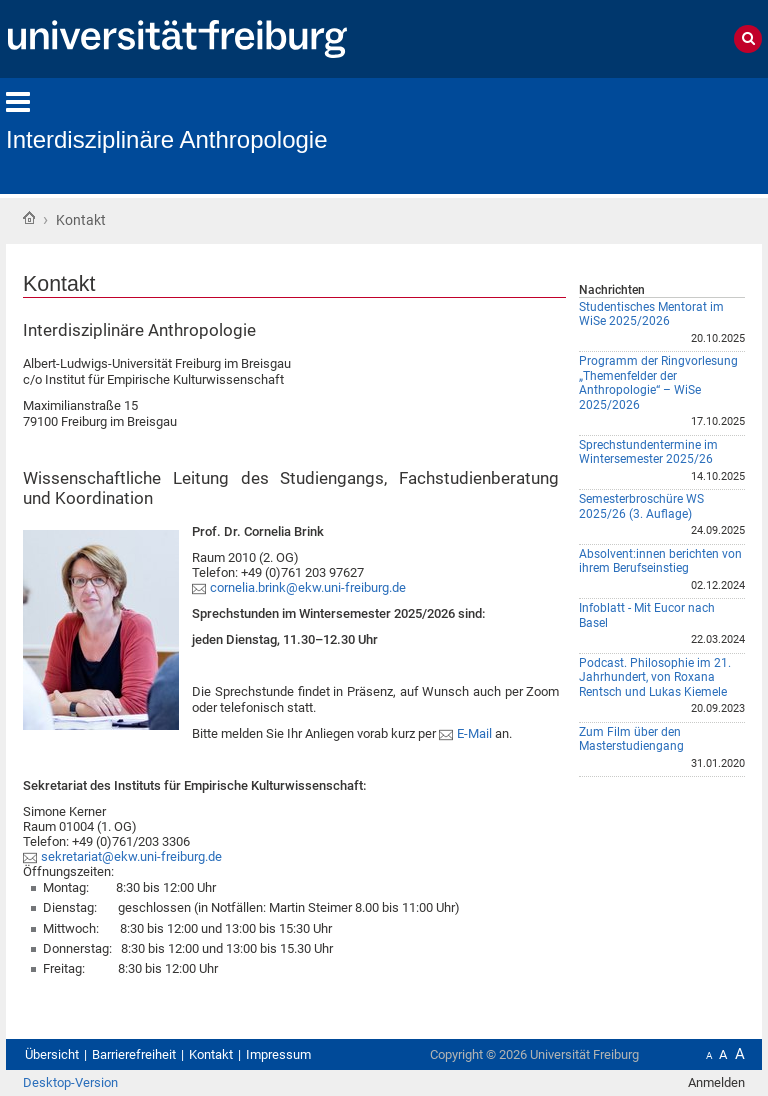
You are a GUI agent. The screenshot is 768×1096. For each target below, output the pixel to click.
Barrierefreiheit (134, 1054)
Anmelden (716, 1082)
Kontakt (211, 1054)
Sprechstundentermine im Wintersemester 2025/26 (648, 452)
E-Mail (476, 733)
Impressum (278, 1054)
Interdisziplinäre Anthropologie (167, 139)
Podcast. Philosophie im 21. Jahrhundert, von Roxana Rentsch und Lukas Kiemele (655, 677)
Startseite (29, 218)
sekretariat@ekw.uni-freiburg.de (131, 856)
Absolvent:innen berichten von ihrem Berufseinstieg (660, 561)
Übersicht (52, 1054)
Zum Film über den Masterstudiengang (631, 739)
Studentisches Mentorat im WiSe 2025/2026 (651, 314)
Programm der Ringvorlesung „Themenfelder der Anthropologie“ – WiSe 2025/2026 (658, 383)
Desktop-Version (70, 1082)
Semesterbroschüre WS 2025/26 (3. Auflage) (641, 506)
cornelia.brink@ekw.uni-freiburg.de (308, 587)
